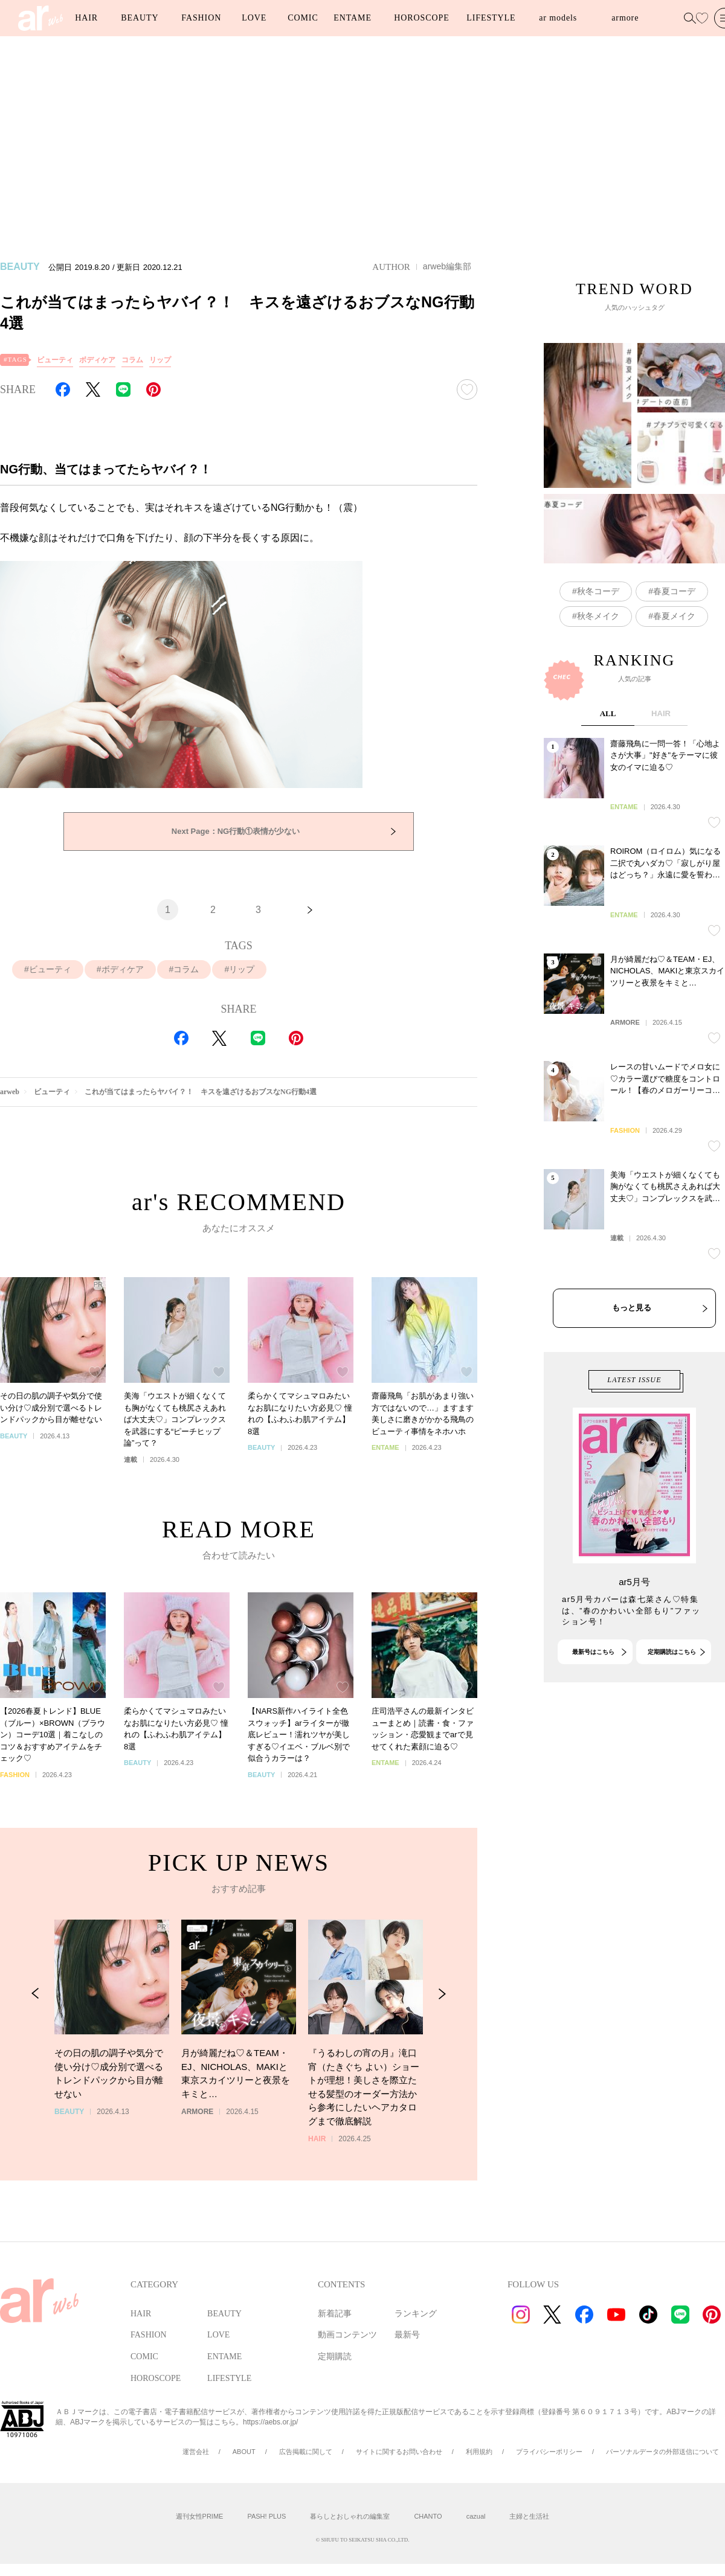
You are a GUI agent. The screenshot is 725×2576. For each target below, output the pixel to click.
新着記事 (335, 2313)
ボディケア (97, 360)
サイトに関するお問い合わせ (399, 2451)
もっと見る (631, 1373)
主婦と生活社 (529, 2516)
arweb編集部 (447, 266)
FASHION (201, 17)
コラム (132, 360)
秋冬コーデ (598, 624)
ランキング (416, 2313)
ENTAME (353, 17)
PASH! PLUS (266, 2516)
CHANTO (428, 2516)
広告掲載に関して (305, 2451)
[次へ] (310, 909)
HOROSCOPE (421, 17)
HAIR (86, 17)
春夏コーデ (674, 624)
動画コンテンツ (347, 2334)
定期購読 (335, 2356)
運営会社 (195, 2451)
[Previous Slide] (35, 2028)
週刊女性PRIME (200, 2516)
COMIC (303, 17)
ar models (558, 17)
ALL (608, 778)
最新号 (407, 2334)
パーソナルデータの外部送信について (662, 2451)
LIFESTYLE (490, 17)
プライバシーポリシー (549, 2451)
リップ (160, 360)
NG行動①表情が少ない (236, 831)
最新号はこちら (593, 1683)
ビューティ (55, 360)
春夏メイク (674, 649)
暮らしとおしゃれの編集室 (350, 2516)
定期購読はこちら (672, 1683)
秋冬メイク (598, 649)
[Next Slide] (442, 2028)
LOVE (254, 17)
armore (625, 17)
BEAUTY (139, 17)
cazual (476, 2516)
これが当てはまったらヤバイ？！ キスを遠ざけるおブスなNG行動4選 (201, 1092)
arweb (9, 1092)
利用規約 (479, 2451)
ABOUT (244, 2451)
